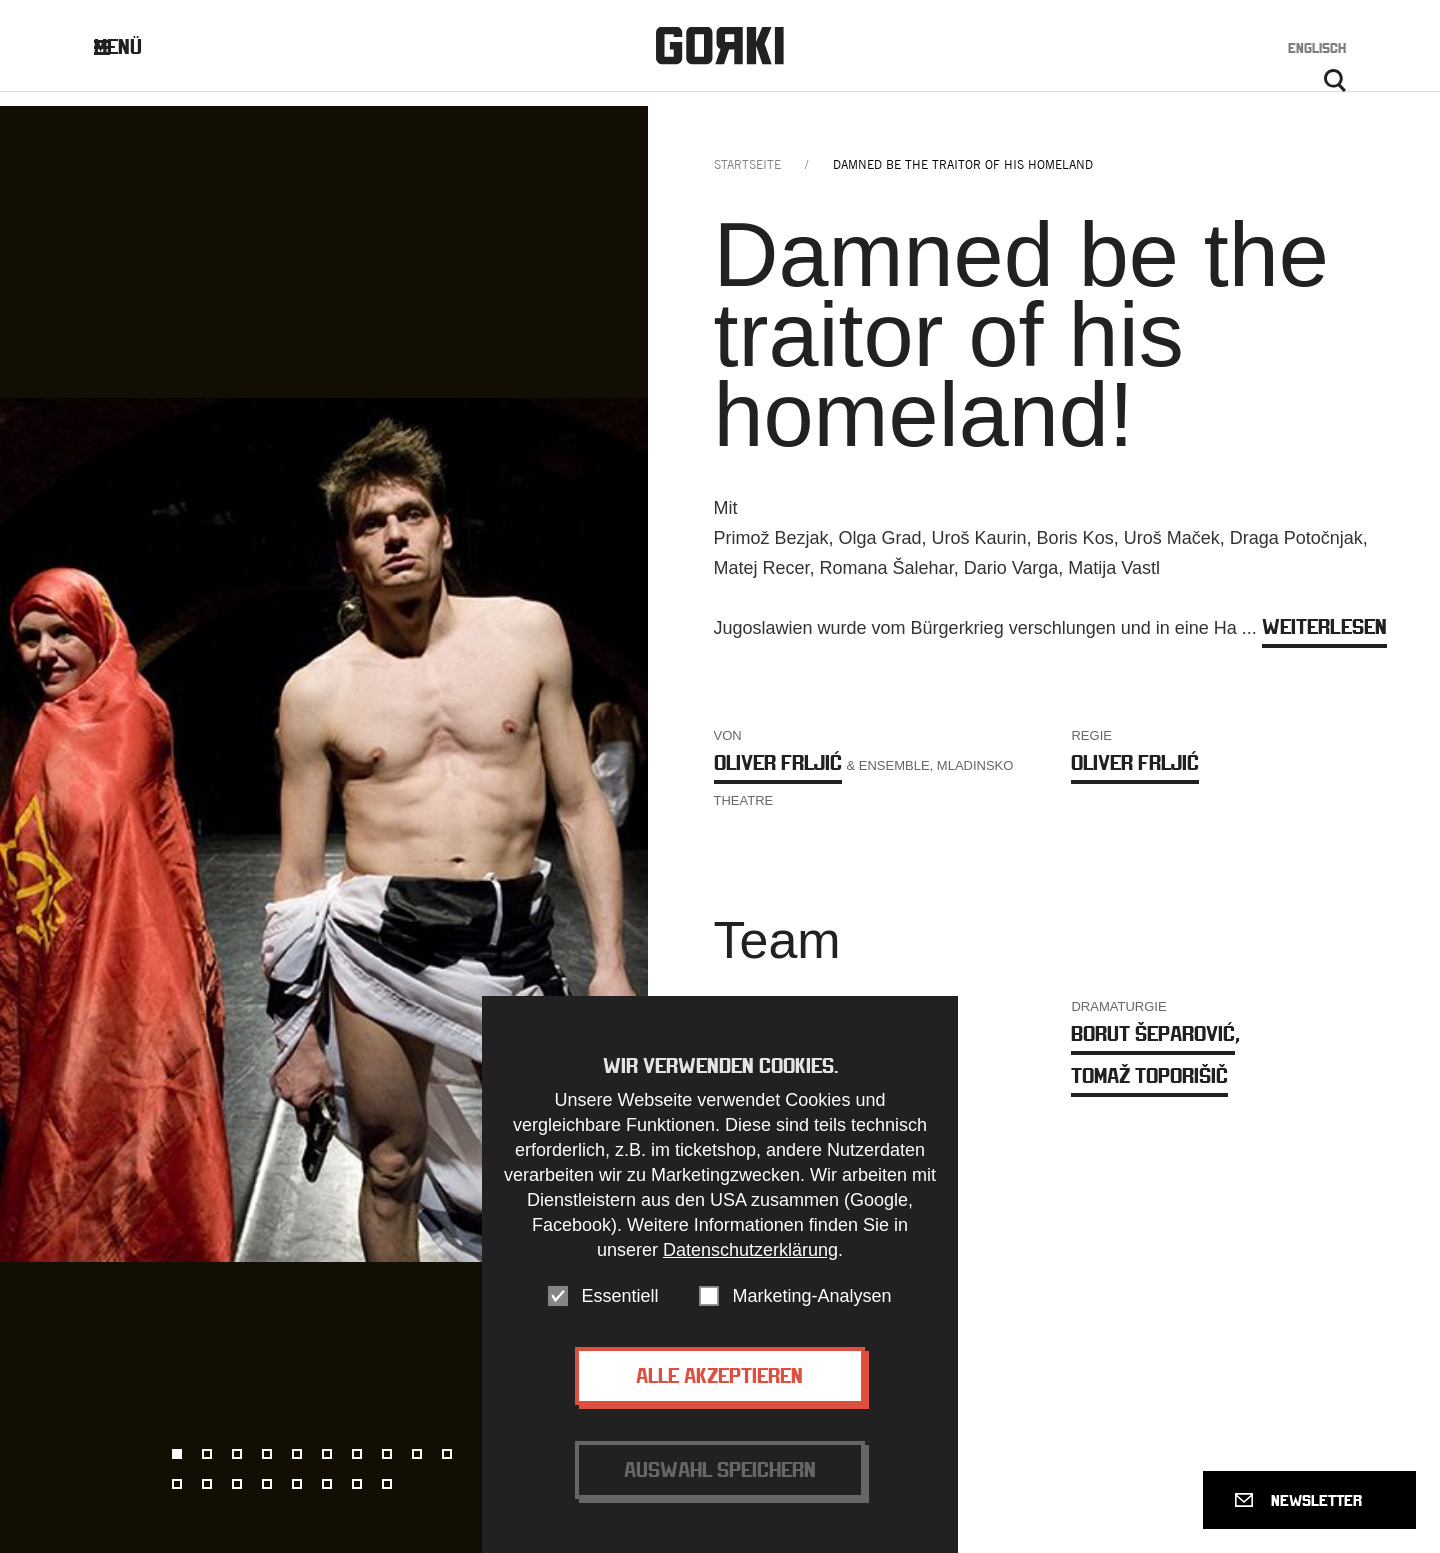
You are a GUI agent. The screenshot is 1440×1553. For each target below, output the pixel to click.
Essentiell (619, 1296)
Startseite (747, 178)
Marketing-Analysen (811, 1296)
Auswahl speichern (720, 1469)
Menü (133, 51)
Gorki (720, 50)
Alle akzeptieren (719, 1375)
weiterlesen (1324, 640)
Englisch (1317, 52)
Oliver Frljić (778, 776)
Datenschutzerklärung (750, 1250)
